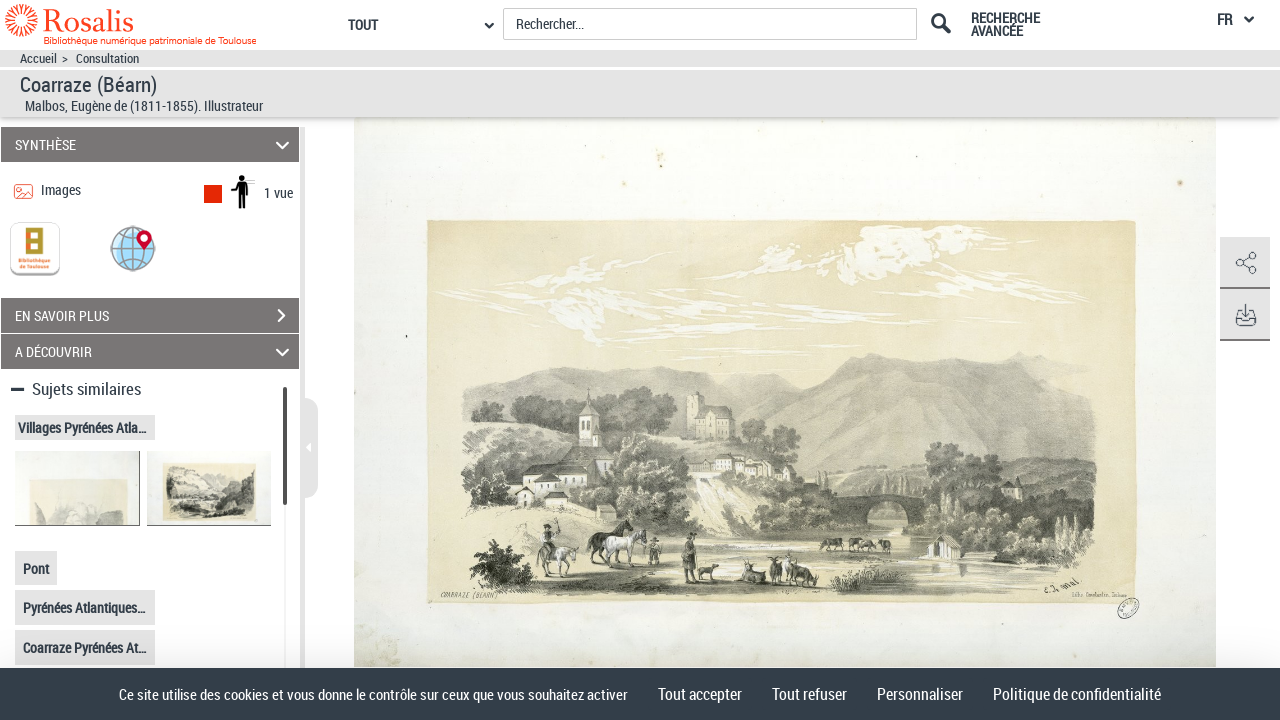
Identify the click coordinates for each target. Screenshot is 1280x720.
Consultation (107, 58)
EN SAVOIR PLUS (157, 316)
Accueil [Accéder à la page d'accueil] (38, 58)
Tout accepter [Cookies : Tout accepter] (700, 694)
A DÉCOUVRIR (155, 351)
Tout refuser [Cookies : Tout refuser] (809, 694)
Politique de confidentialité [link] (1077, 694)
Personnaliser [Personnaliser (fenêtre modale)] (920, 694)
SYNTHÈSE (155, 144)
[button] (133, 247)
